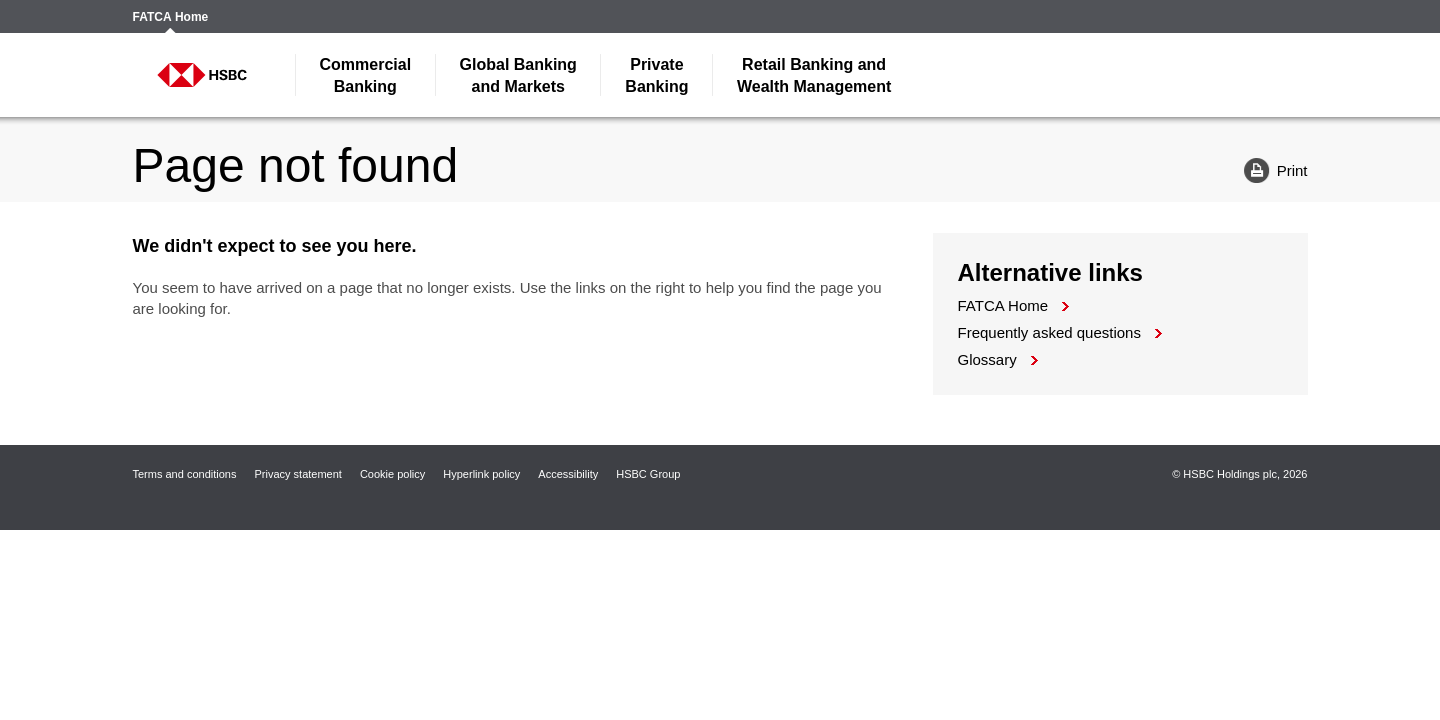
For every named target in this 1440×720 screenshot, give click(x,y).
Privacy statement (297, 474)
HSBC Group (648, 474)
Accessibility (568, 474)
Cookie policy (392, 474)
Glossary (987, 359)
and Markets (518, 75)
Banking (366, 75)
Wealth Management (814, 75)
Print (1268, 169)
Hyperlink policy (481, 474)
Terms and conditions (185, 474)
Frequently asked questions (1049, 332)
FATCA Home (171, 17)
